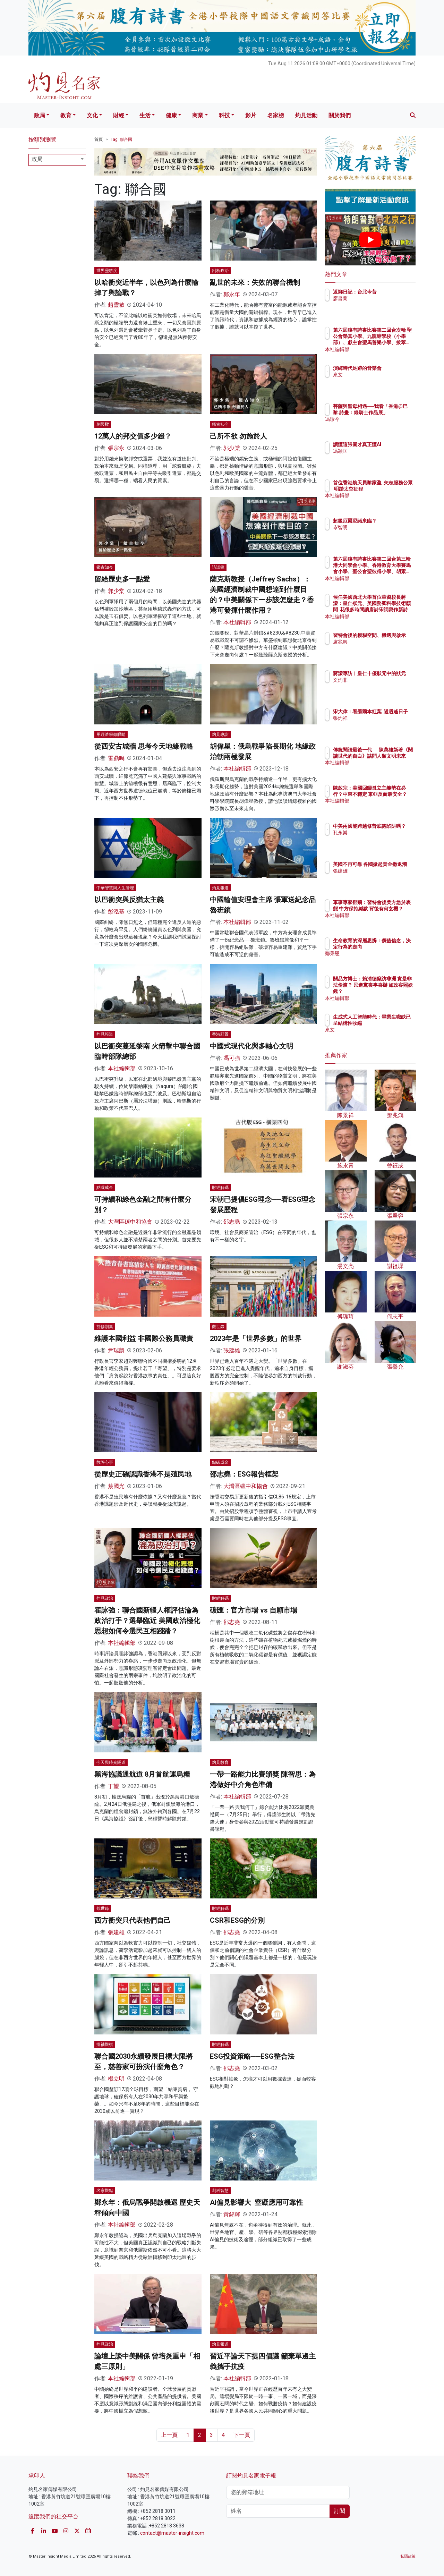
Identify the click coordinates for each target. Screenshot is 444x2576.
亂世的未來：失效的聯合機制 (255, 282)
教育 (65, 115)
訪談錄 (218, 567)
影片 (250, 115)
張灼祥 (381, 724)
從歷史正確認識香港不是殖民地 (142, 1474)
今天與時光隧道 (111, 1762)
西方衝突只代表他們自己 (132, 1920)
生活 (145, 115)
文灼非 (381, 686)
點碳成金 (104, 1187)
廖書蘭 (381, 304)
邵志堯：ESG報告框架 (244, 1474)
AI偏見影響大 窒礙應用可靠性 (256, 2202)
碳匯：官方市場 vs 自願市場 (253, 1610)
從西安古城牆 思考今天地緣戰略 (143, 746)
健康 (171, 115)
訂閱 (339, 2511)
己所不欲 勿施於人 (238, 436)
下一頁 (241, 2435)
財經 (118, 115)
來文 (378, 381)
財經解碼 (220, 1187)
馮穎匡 (381, 457)
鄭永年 (231, 294)
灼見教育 (220, 1762)
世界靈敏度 (106, 270)
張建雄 (231, 1350)
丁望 (113, 1786)
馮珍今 (381, 425)
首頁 (98, 139)
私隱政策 (408, 2556)
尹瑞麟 (116, 1350)
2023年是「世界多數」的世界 (255, 1338)
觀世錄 (218, 1326)
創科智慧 (220, 2190)
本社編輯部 (237, 622)
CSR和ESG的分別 (237, 1920)
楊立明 (116, 2078)
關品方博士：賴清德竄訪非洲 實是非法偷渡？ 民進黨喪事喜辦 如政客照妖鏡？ (393, 991)
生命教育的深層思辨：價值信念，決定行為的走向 (393, 947)
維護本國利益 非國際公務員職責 (143, 1338)
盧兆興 (381, 648)
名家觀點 (104, 2190)
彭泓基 (116, 911)
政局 (39, 115)
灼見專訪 (220, 734)
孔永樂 (381, 839)
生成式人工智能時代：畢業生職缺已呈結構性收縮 (393, 1023)
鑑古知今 (220, 424)
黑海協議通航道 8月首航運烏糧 (142, 1774)
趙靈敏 (116, 304)
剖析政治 (220, 270)
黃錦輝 (231, 2214)
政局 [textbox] (37, 159)
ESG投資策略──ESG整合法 (252, 2056)
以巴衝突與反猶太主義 (129, 899)
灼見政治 (104, 1598)
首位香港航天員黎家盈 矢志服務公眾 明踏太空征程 (393, 489)
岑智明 (381, 533)
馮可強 (231, 1058)
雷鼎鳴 (116, 758)
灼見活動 (306, 115)
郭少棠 (231, 448)
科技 (224, 115)
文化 (92, 115)
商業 (197, 115)
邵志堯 (231, 1221)
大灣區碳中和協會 (130, 1221)
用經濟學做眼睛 (111, 734)
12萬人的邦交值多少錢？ (132, 436)
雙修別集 (104, 1326)
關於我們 (339, 115)
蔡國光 (116, 1486)
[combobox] (57, 160)
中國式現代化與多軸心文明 (251, 1046)
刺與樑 (102, 424)
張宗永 (116, 448)
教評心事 (104, 1462)
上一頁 (169, 2435)
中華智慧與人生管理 (115, 887)
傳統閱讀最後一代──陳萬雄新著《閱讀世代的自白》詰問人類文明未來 (393, 762)
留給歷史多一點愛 (122, 579)
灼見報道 (220, 887)
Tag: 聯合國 (121, 139)
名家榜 (275, 115)
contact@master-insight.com (172, 2533)
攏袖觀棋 (104, 2044)
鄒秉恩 (381, 960)
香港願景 (220, 1034)
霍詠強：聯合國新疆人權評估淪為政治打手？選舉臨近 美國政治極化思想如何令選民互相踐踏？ (147, 1620)
